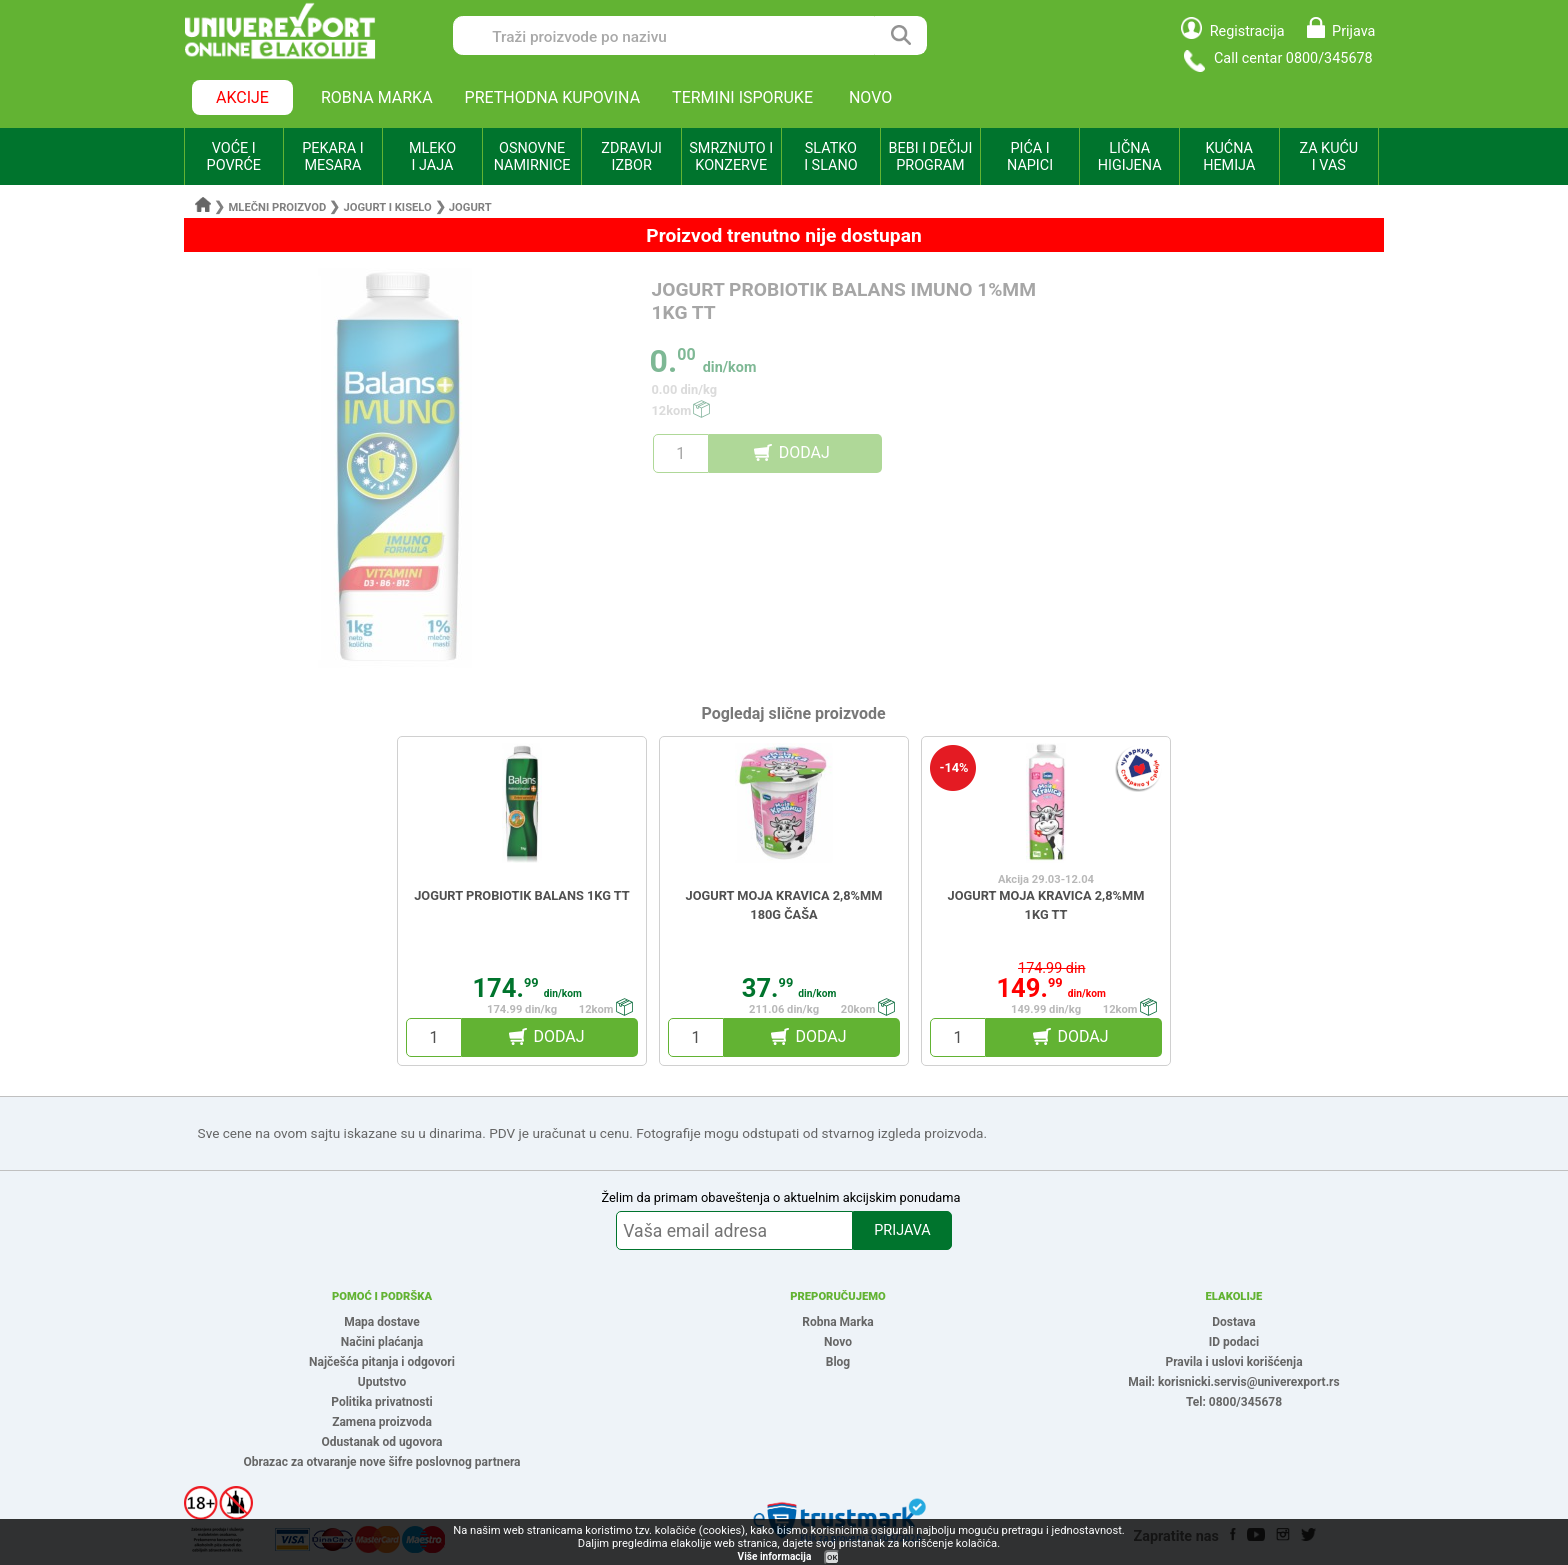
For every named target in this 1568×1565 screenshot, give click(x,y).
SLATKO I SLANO (830, 157)
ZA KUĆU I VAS (1328, 157)
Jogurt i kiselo (387, 207)
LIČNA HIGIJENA (1130, 157)
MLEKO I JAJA (432, 157)
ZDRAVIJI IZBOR (631, 157)
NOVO (870, 97)
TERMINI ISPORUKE (742, 97)
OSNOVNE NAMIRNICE (532, 157)
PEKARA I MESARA (332, 157)
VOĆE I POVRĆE (234, 157)
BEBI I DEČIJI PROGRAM (931, 157)
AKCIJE (242, 97)
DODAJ (804, 452)
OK (832, 1557)
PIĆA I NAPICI (1030, 157)
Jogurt (470, 207)
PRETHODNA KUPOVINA (553, 97)
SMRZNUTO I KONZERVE (731, 157)
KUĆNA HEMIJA (1229, 157)
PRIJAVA (902, 1230)
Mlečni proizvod (278, 207)
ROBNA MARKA (377, 97)
